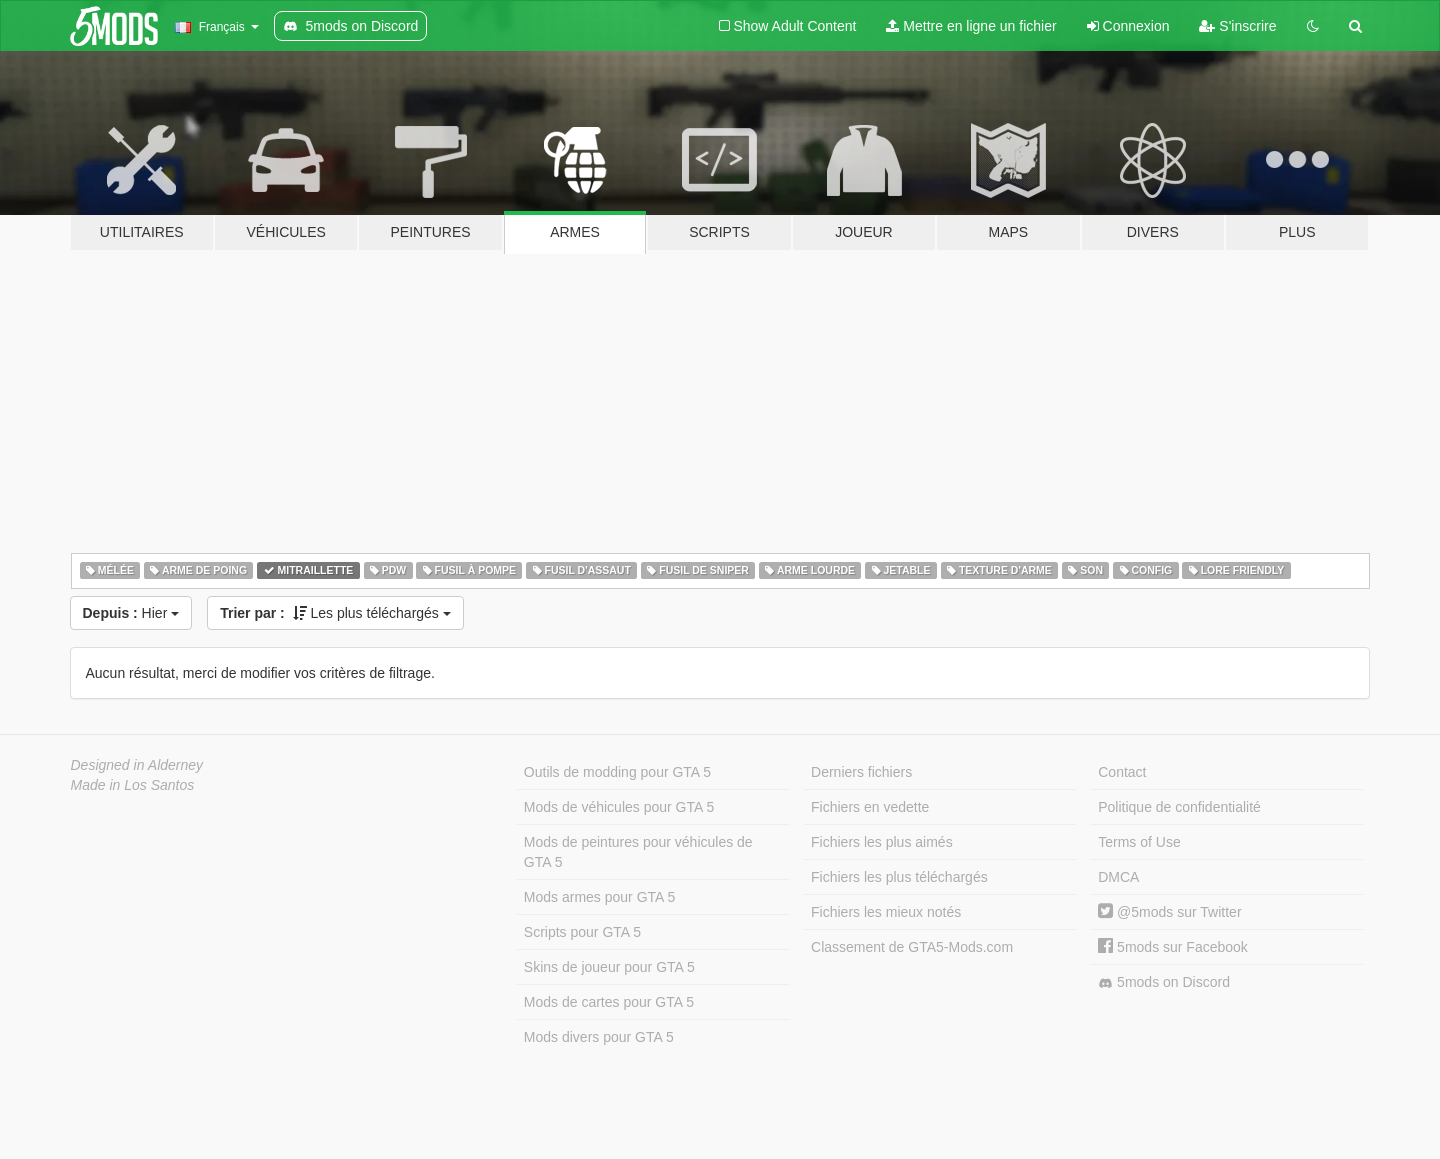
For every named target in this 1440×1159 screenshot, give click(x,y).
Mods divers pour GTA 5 (599, 1037)
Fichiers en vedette (870, 807)
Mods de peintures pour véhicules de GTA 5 (638, 852)
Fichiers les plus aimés (882, 842)
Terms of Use (1139, 842)
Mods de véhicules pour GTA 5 (619, 807)
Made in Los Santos (133, 785)
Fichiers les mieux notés (886, 912)
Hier (131, 613)
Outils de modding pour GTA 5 (617, 772)
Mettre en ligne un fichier (971, 26)
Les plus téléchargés (335, 613)
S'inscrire (1237, 26)
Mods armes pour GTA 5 (599, 897)
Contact (1122, 772)
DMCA (1118, 877)
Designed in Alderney (137, 765)
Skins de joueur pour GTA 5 (609, 967)
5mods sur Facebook (1173, 947)
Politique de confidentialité (1179, 807)
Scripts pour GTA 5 (582, 932)
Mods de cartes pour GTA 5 (609, 1002)
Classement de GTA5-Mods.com (912, 947)
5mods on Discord (1164, 982)
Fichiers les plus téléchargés (899, 877)
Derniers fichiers (861, 772)
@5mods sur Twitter (1169, 912)
